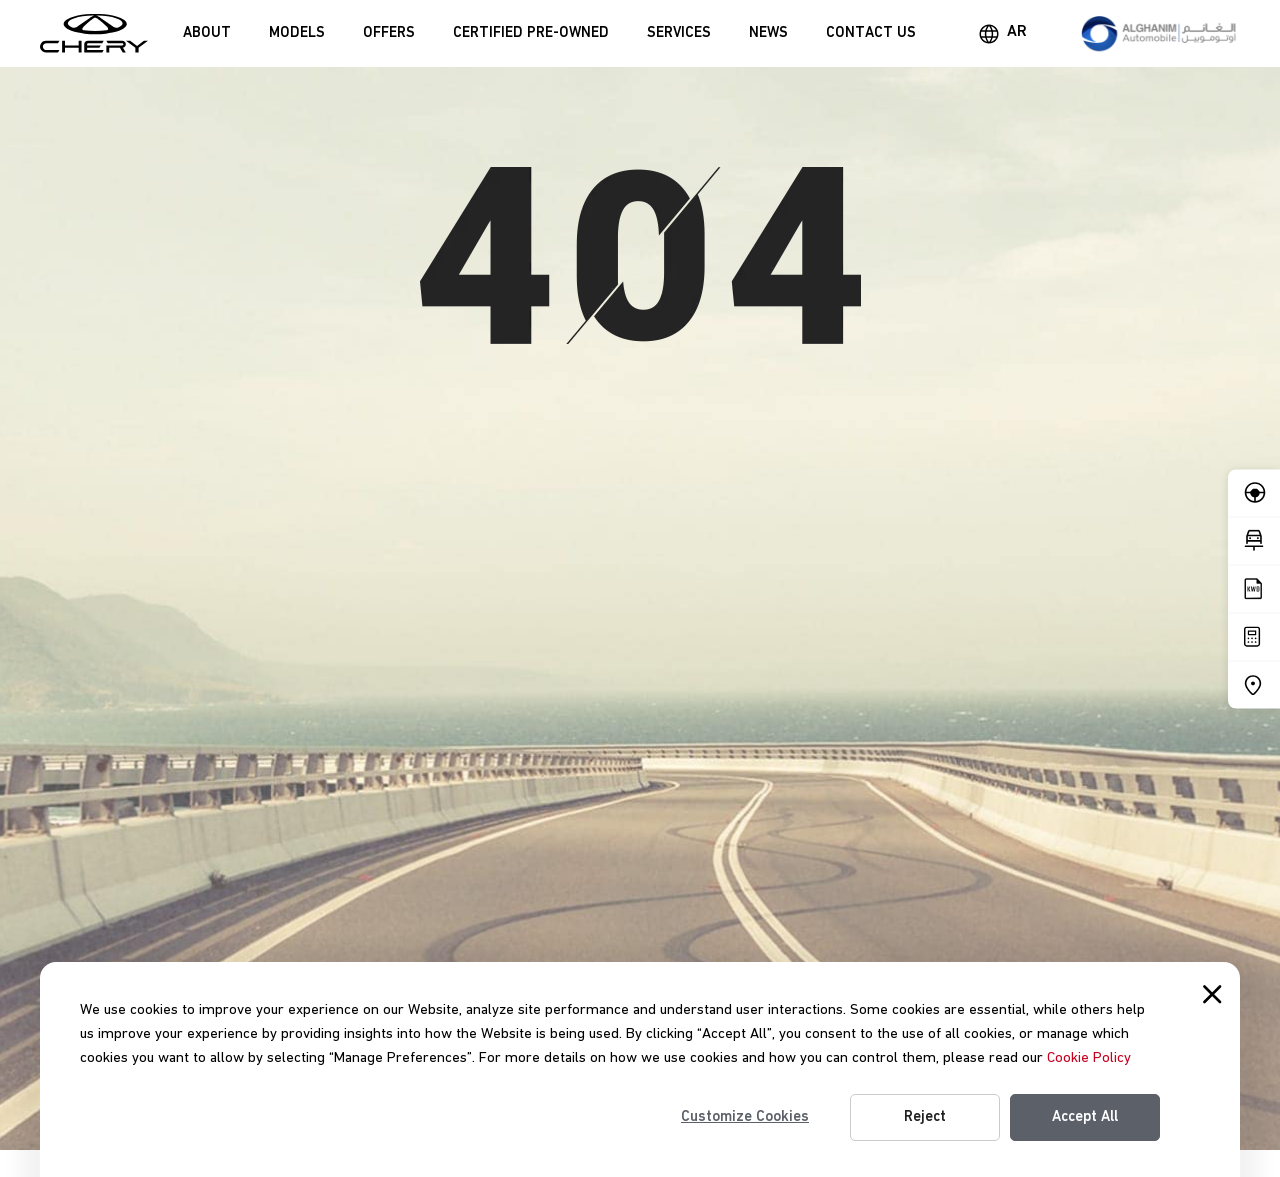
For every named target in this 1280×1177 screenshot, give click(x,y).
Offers (389, 33)
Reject (925, 1117)
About (207, 33)
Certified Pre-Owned (531, 33)
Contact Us (871, 33)
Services (679, 33)
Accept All (1085, 1117)
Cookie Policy (1089, 1058)
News (768, 33)
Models (297, 33)
